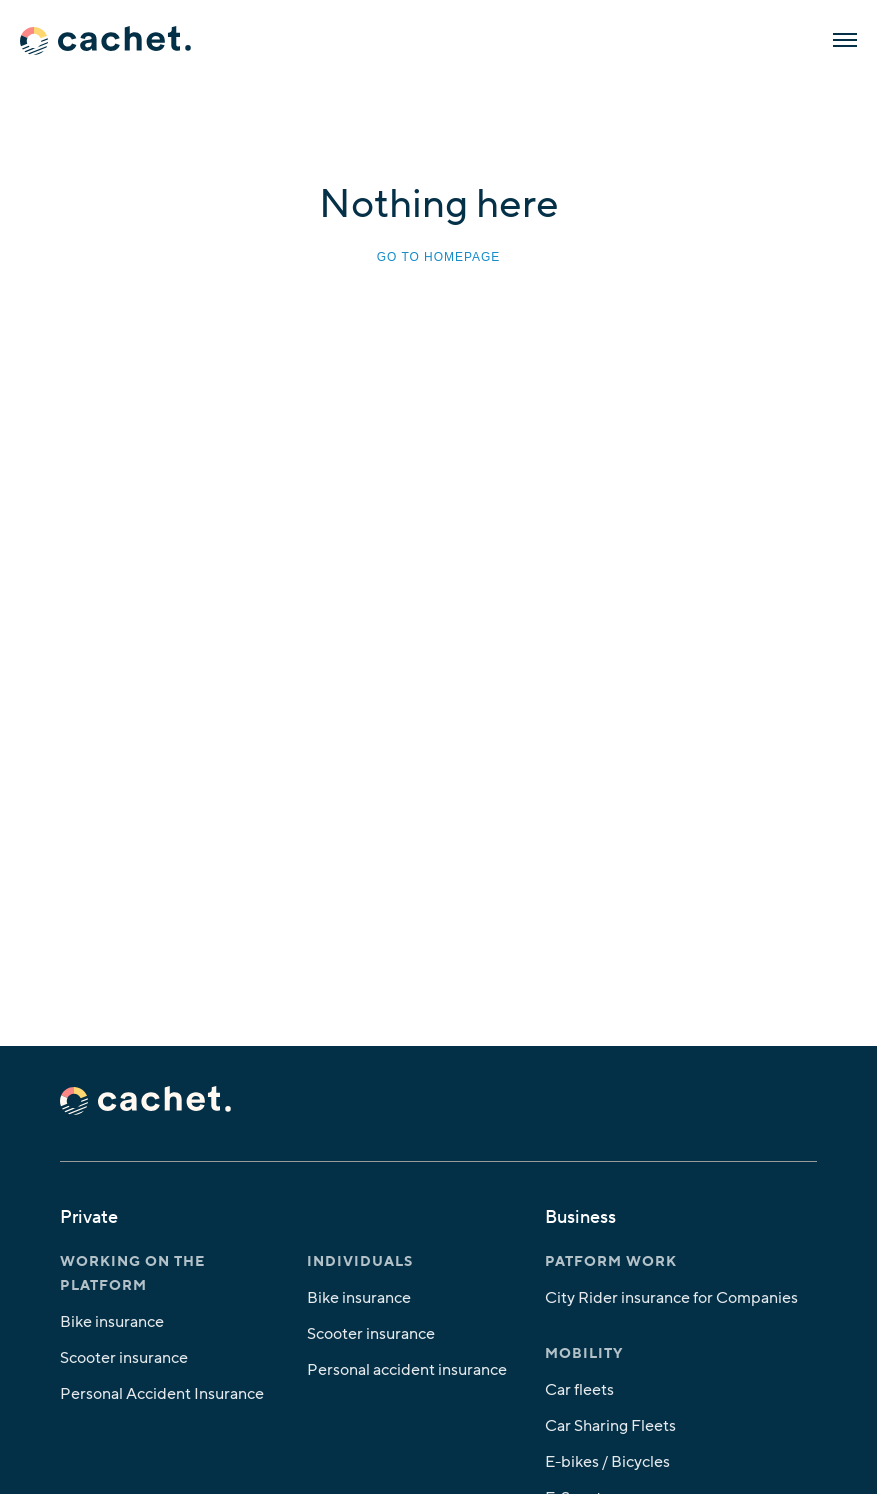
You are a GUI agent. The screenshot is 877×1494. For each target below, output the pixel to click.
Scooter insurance (124, 1358)
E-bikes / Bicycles (607, 1462)
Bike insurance (112, 1322)
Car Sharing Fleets (610, 1426)
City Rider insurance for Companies (671, 1298)
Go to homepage (438, 257)
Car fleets (579, 1390)
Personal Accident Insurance (162, 1394)
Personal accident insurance (407, 1370)
